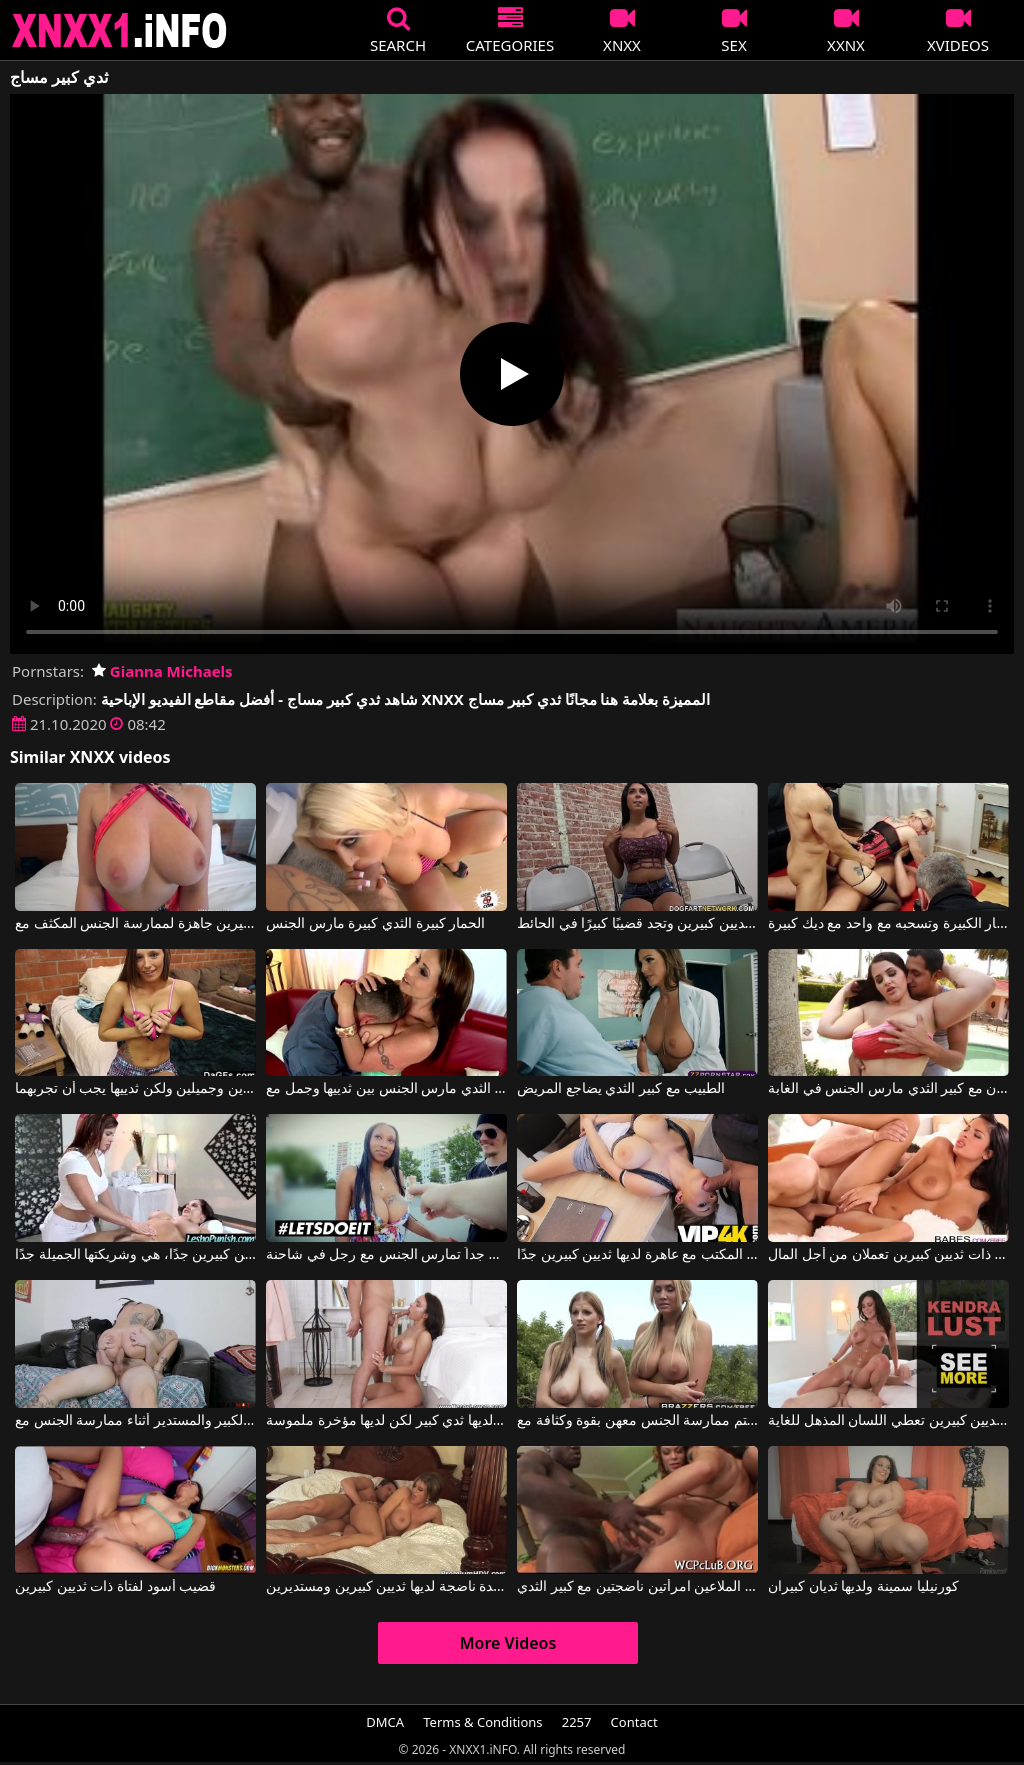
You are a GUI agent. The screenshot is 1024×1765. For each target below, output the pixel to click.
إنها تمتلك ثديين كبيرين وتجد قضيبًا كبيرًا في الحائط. (637, 924)
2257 (577, 1722)
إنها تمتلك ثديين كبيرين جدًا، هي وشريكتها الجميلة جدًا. (135, 1255)
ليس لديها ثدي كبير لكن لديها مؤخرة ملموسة (386, 1421)
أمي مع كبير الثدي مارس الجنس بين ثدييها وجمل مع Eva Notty (386, 1089)
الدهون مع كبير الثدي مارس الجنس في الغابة (888, 1089)
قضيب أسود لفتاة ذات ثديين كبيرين (115, 1587)
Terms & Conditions (482, 1722)
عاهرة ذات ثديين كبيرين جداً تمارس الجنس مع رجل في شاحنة (386, 1255)
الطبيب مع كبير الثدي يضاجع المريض (621, 1089)
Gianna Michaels (162, 671)
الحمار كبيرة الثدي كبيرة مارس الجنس (375, 924)
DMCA (385, 1722)
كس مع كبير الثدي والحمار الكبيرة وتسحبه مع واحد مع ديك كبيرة (888, 924)
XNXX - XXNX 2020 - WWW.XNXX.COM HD (120, 30)
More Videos (508, 1643)
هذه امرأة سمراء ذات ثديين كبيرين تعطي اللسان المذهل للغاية (888, 1421)
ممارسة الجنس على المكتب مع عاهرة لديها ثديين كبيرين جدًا (637, 1255)
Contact (634, 1722)
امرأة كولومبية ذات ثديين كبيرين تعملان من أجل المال (888, 1255)
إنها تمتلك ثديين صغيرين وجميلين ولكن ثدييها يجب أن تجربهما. (135, 1089)
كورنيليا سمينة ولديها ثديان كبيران (863, 1587)
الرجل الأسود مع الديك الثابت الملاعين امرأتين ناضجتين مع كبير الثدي (637, 1587)
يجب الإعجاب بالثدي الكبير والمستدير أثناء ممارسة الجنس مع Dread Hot (135, 1421)
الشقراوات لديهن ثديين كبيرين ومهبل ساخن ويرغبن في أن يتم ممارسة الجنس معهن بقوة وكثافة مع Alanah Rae (637, 1421)
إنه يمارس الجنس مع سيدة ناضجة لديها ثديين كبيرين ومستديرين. (386, 1587)
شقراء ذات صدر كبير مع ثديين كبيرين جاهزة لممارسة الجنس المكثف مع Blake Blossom (135, 924)
